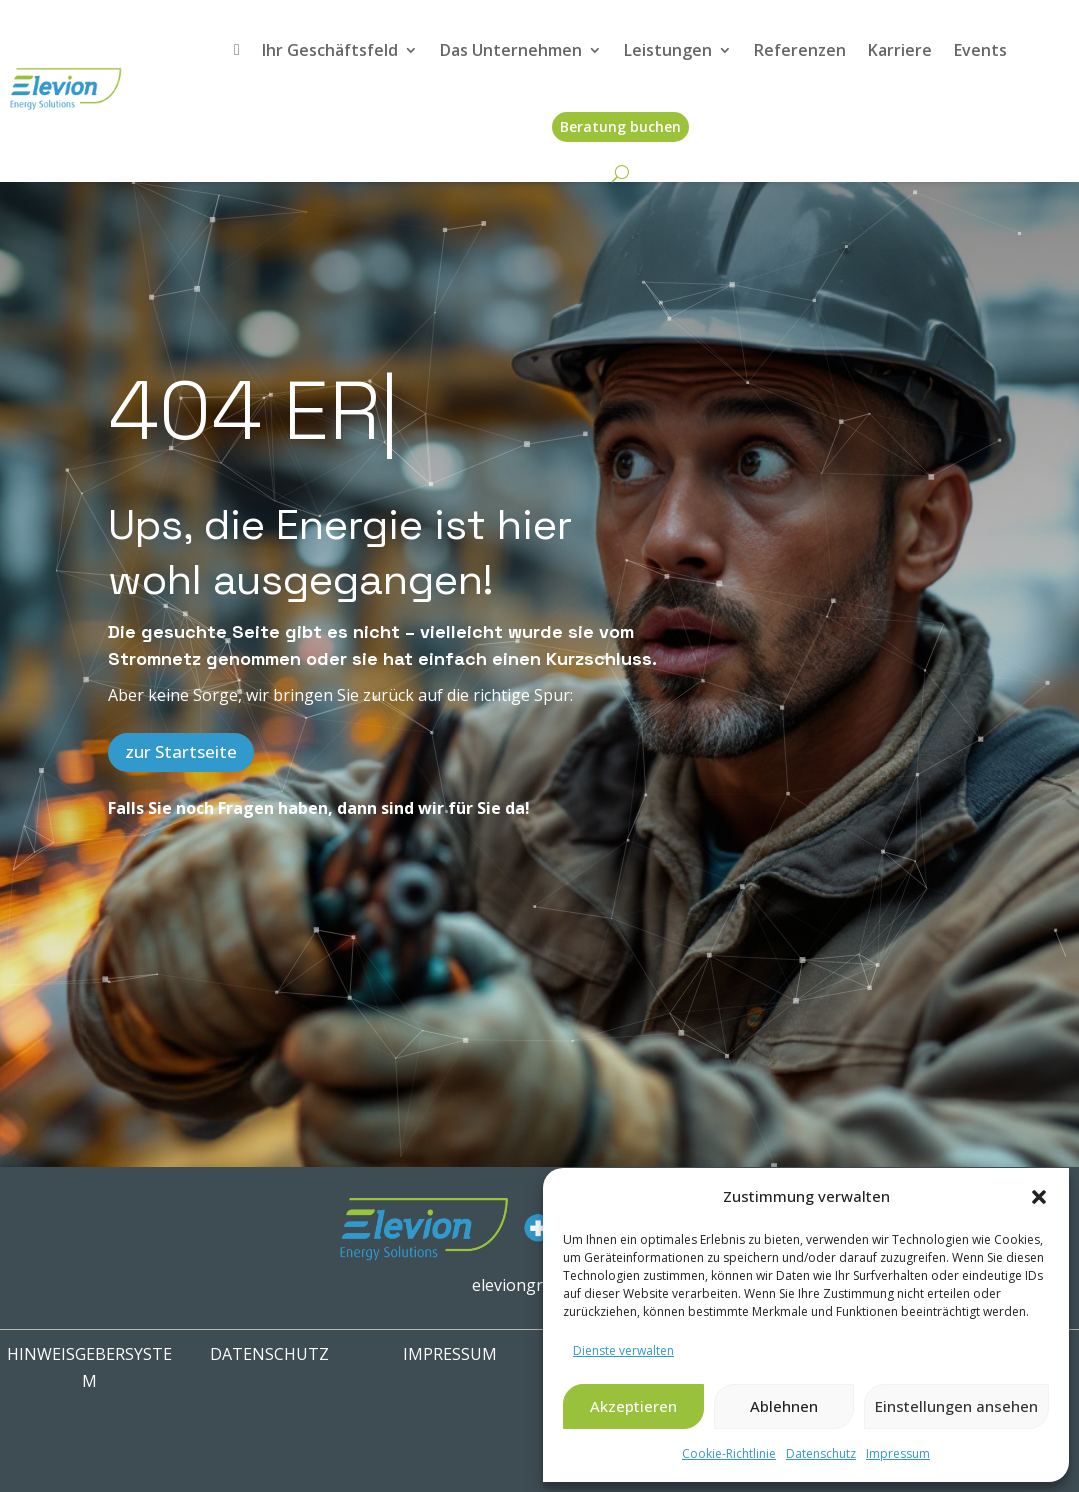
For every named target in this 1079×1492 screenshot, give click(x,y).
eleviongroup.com (539, 1285)
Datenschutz (821, 1453)
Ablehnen (784, 1406)
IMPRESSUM (450, 1354)
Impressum (898, 1453)
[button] (1039, 1197)
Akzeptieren (633, 1406)
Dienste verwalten (623, 1350)
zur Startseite (181, 751)
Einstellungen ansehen (956, 1406)
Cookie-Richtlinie (729, 1453)
